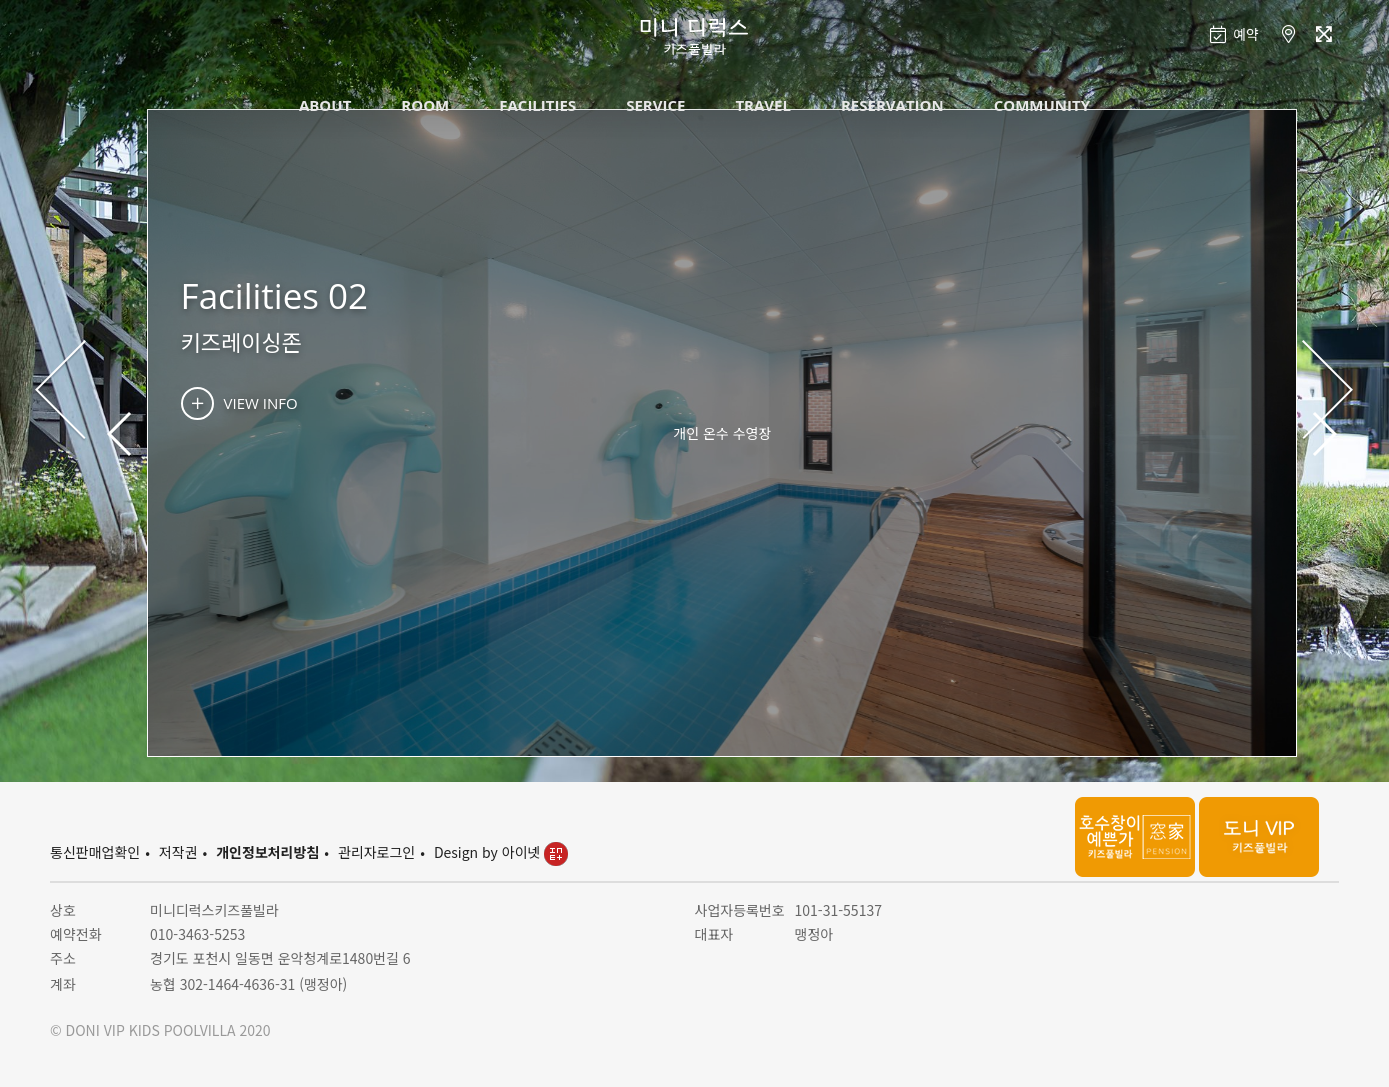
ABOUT (325, 105)
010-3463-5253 (197, 934)
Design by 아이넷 (501, 852)
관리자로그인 (376, 852)
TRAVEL (763, 105)
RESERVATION (892, 105)
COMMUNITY (1042, 105)
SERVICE (655, 105)
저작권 (178, 852)
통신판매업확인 (95, 852)
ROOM (425, 105)
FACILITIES (537, 105)
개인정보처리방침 (267, 852)
